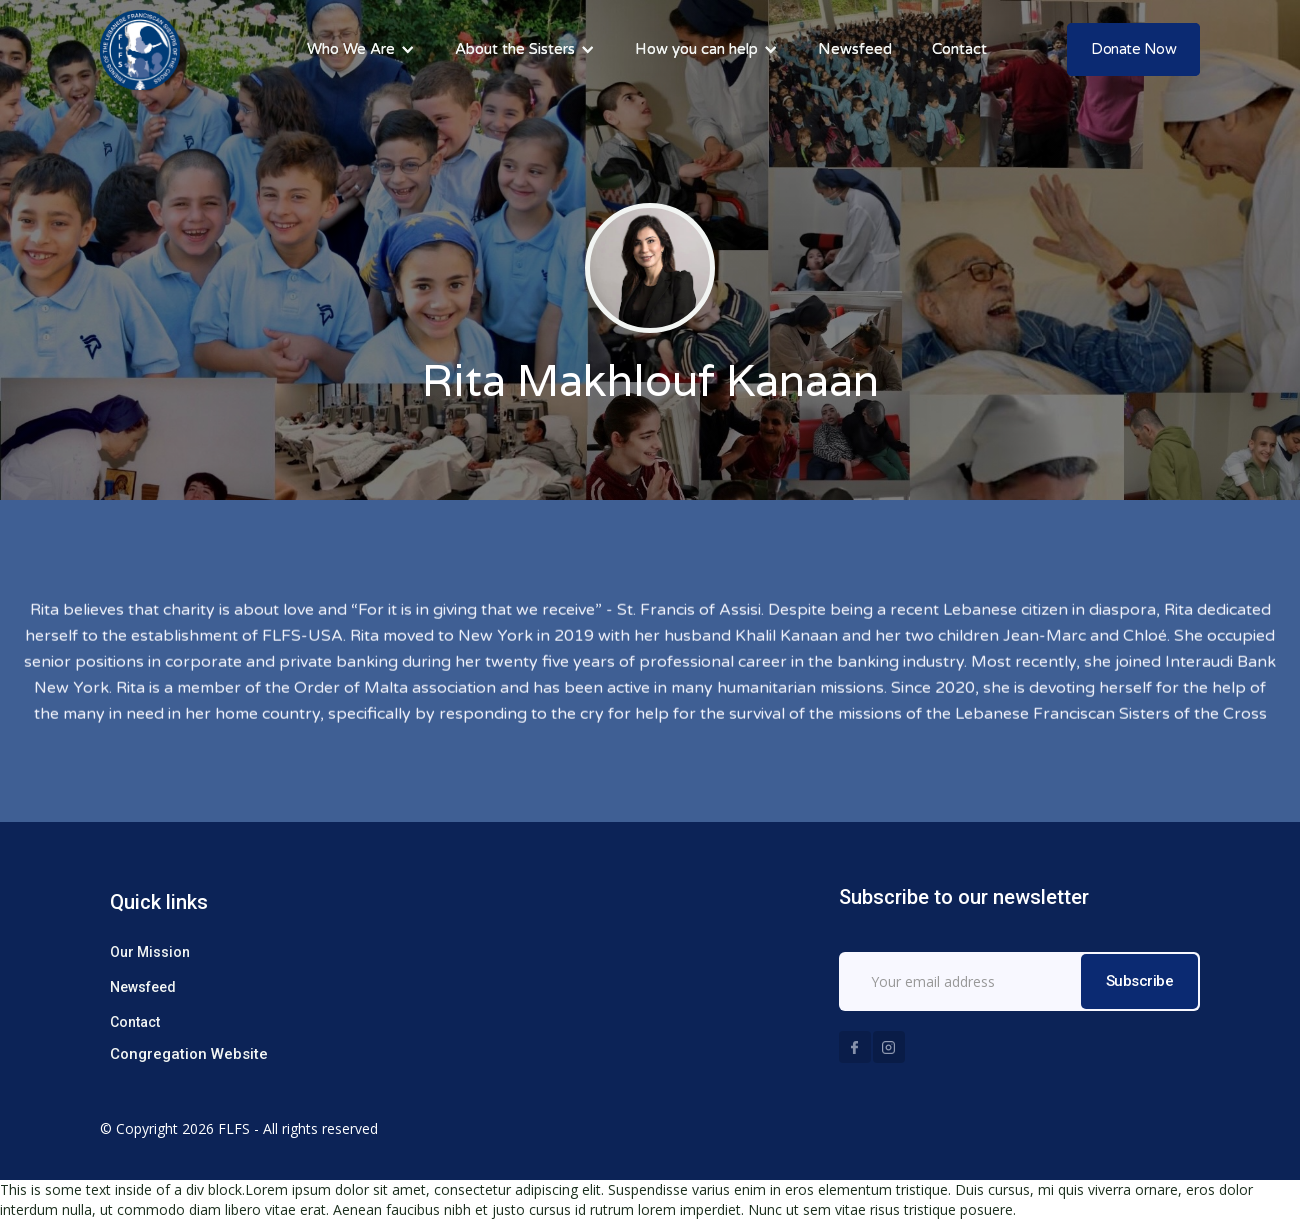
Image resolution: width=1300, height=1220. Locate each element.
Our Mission (150, 952)
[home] (140, 50)
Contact (135, 1022)
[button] (361, 49)
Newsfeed (143, 987)
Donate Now (1133, 49)
